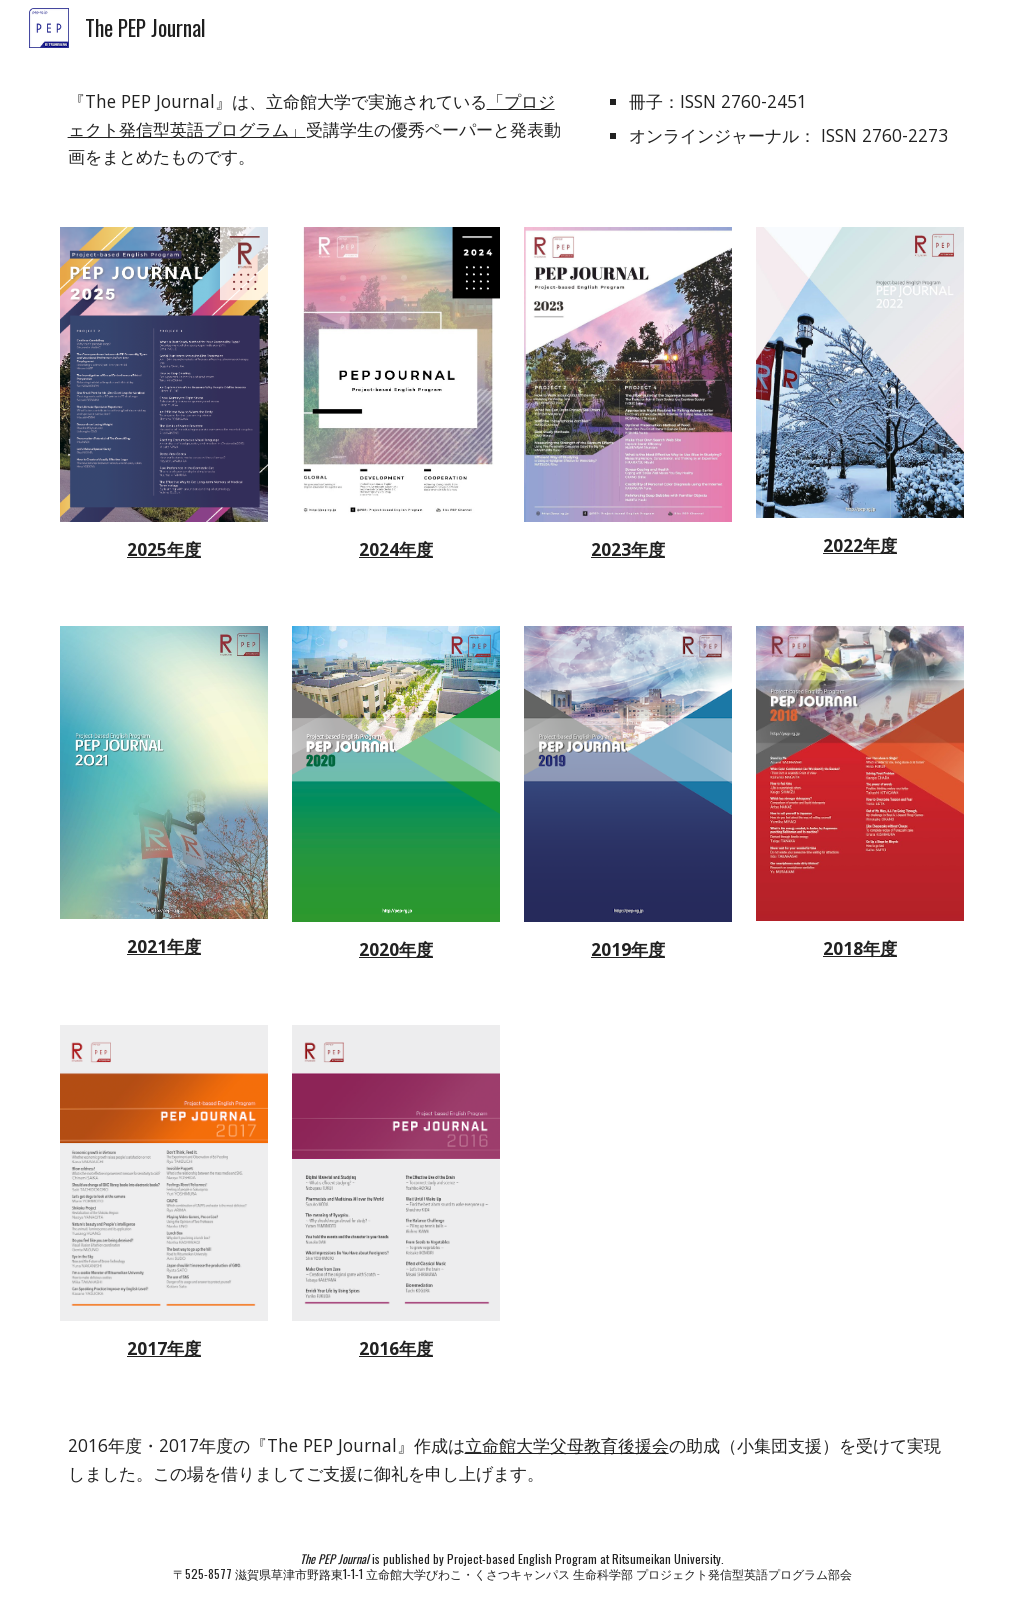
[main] (319, 129)
